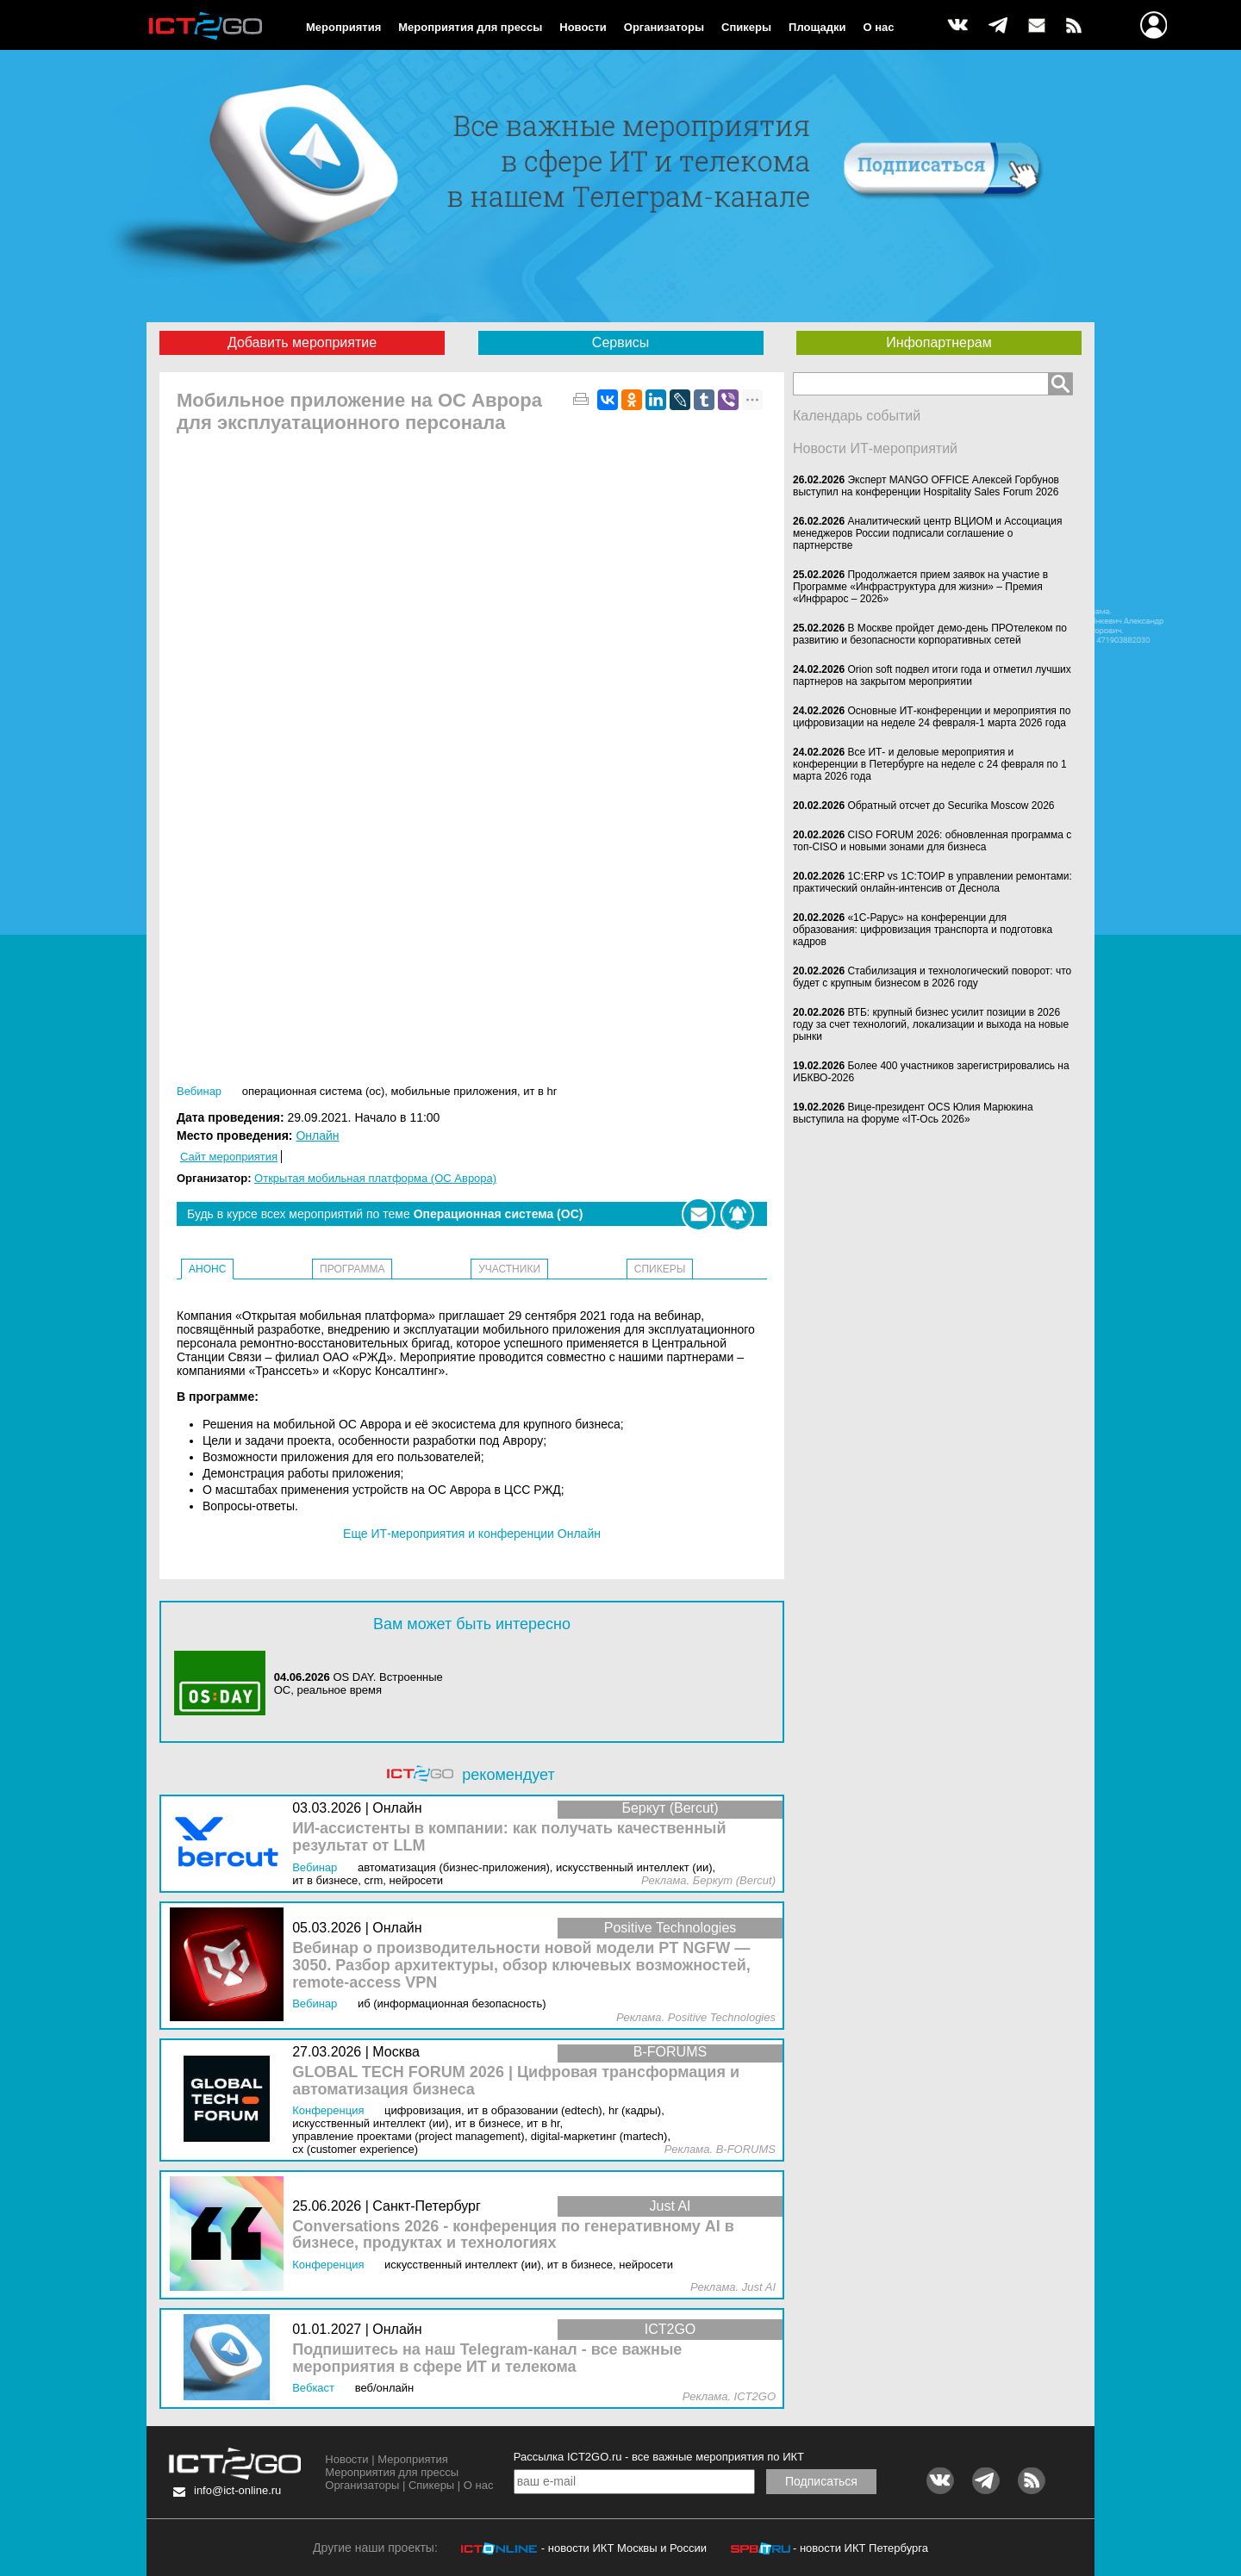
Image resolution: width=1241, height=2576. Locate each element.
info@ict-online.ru (237, 2490)
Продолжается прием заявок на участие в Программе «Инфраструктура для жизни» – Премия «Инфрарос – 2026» (920, 587)
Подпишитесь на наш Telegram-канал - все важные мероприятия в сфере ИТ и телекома (487, 2358)
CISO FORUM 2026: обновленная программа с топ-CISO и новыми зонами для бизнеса (932, 841)
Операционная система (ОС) (313, 1091)
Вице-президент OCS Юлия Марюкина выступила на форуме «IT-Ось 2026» (913, 1113)
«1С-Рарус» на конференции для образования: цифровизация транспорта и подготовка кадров (922, 930)
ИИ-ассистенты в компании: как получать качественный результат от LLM (509, 1837)
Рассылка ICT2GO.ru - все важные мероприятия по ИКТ (659, 2456)
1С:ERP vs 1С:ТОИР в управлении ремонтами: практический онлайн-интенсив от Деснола (932, 882)
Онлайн (317, 1135)
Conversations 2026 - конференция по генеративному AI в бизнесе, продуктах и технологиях (513, 2235)
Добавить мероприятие (302, 342)
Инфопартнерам (938, 342)
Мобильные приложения (454, 1091)
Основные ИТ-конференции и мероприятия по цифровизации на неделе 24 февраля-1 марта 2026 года (931, 717)
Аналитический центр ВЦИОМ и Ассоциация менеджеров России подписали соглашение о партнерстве (927, 533)
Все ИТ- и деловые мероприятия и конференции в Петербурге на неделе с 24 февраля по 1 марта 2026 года (930, 764)
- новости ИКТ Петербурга (860, 2548)
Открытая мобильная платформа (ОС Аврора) (375, 1178)
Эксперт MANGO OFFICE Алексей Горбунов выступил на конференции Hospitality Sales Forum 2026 (926, 486)
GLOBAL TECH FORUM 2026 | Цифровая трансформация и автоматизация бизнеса (515, 2081)
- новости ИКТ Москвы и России (624, 2548)
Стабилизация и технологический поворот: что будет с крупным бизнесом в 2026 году (932, 977)
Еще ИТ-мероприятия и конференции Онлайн (472, 1533)
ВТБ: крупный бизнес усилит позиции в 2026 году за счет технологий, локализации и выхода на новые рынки (931, 1024)
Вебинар (199, 1091)
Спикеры (746, 27)
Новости (583, 27)
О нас (879, 27)
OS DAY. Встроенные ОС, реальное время (358, 1683)
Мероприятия (343, 27)
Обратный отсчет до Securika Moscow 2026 (950, 806)
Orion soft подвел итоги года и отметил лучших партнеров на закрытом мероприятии (932, 675)
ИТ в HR (540, 1091)
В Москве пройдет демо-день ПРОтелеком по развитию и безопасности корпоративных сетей (930, 634)
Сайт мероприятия (229, 1156)
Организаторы (664, 27)
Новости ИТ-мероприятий (875, 448)
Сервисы (620, 342)
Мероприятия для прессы (470, 27)
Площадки (817, 27)
